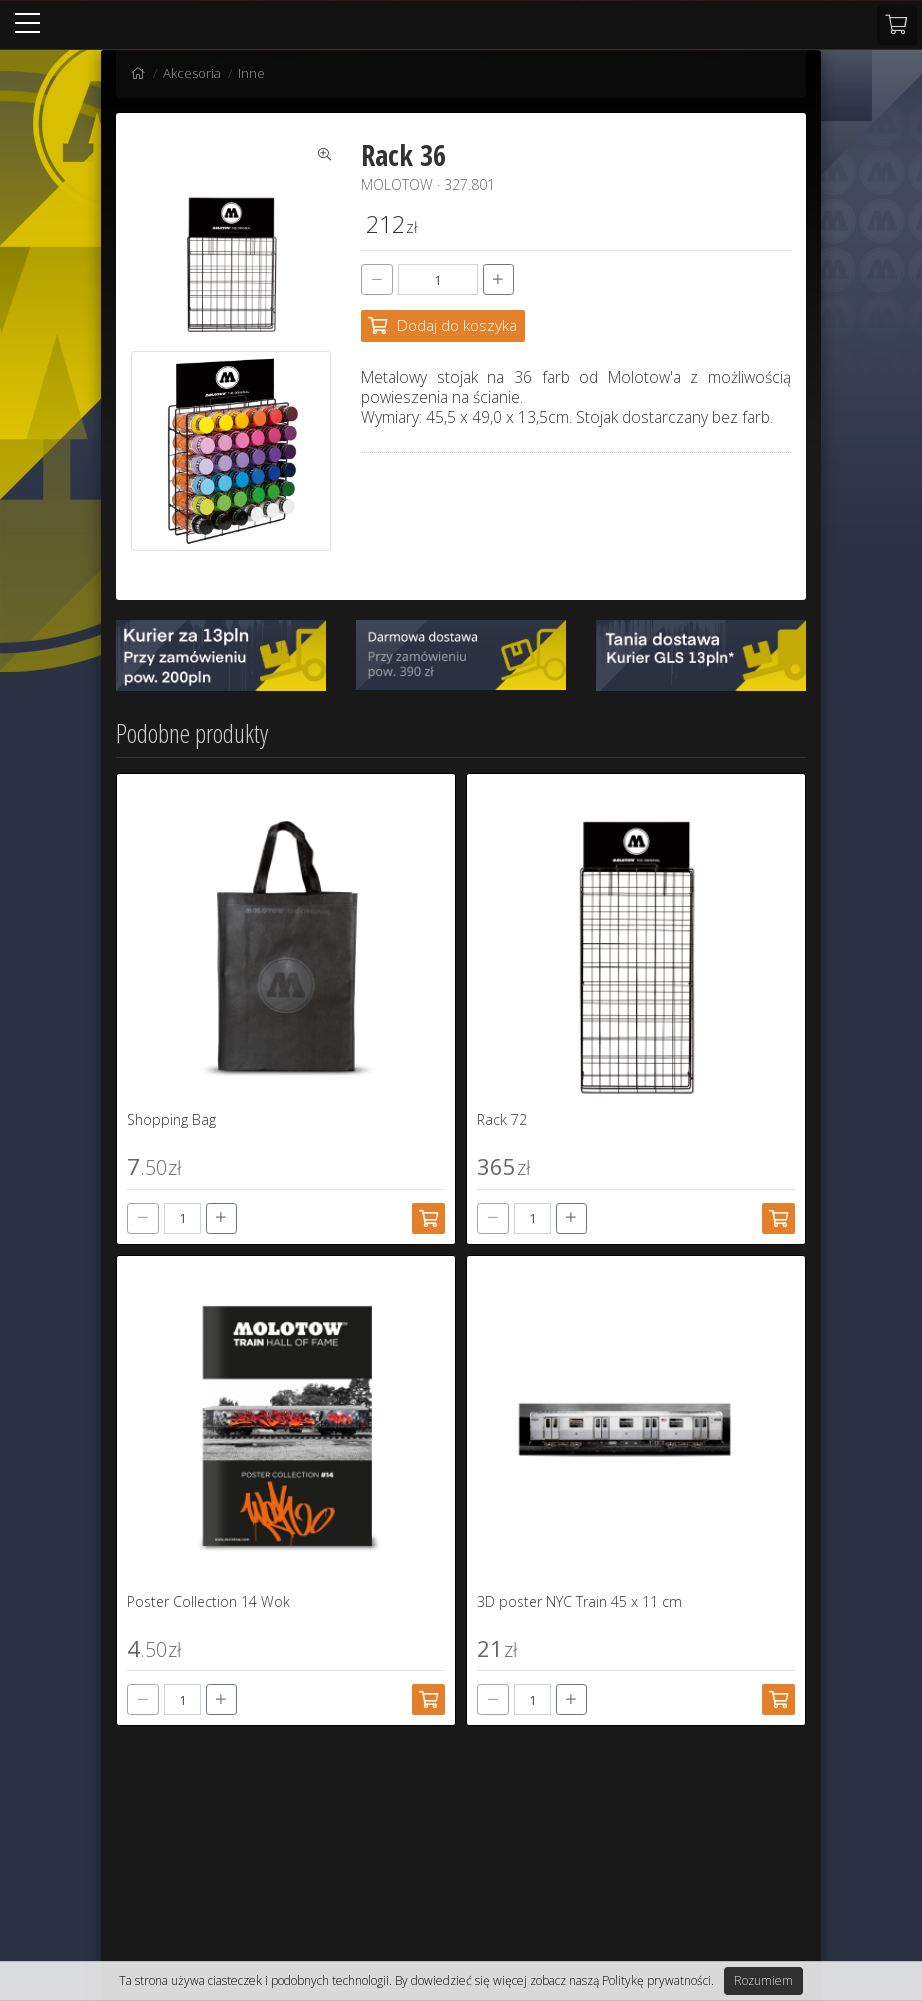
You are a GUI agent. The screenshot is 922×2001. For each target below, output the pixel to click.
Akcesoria (192, 73)
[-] (377, 279)
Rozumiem (763, 1980)
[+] (499, 279)
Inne (251, 73)
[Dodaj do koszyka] (443, 325)
